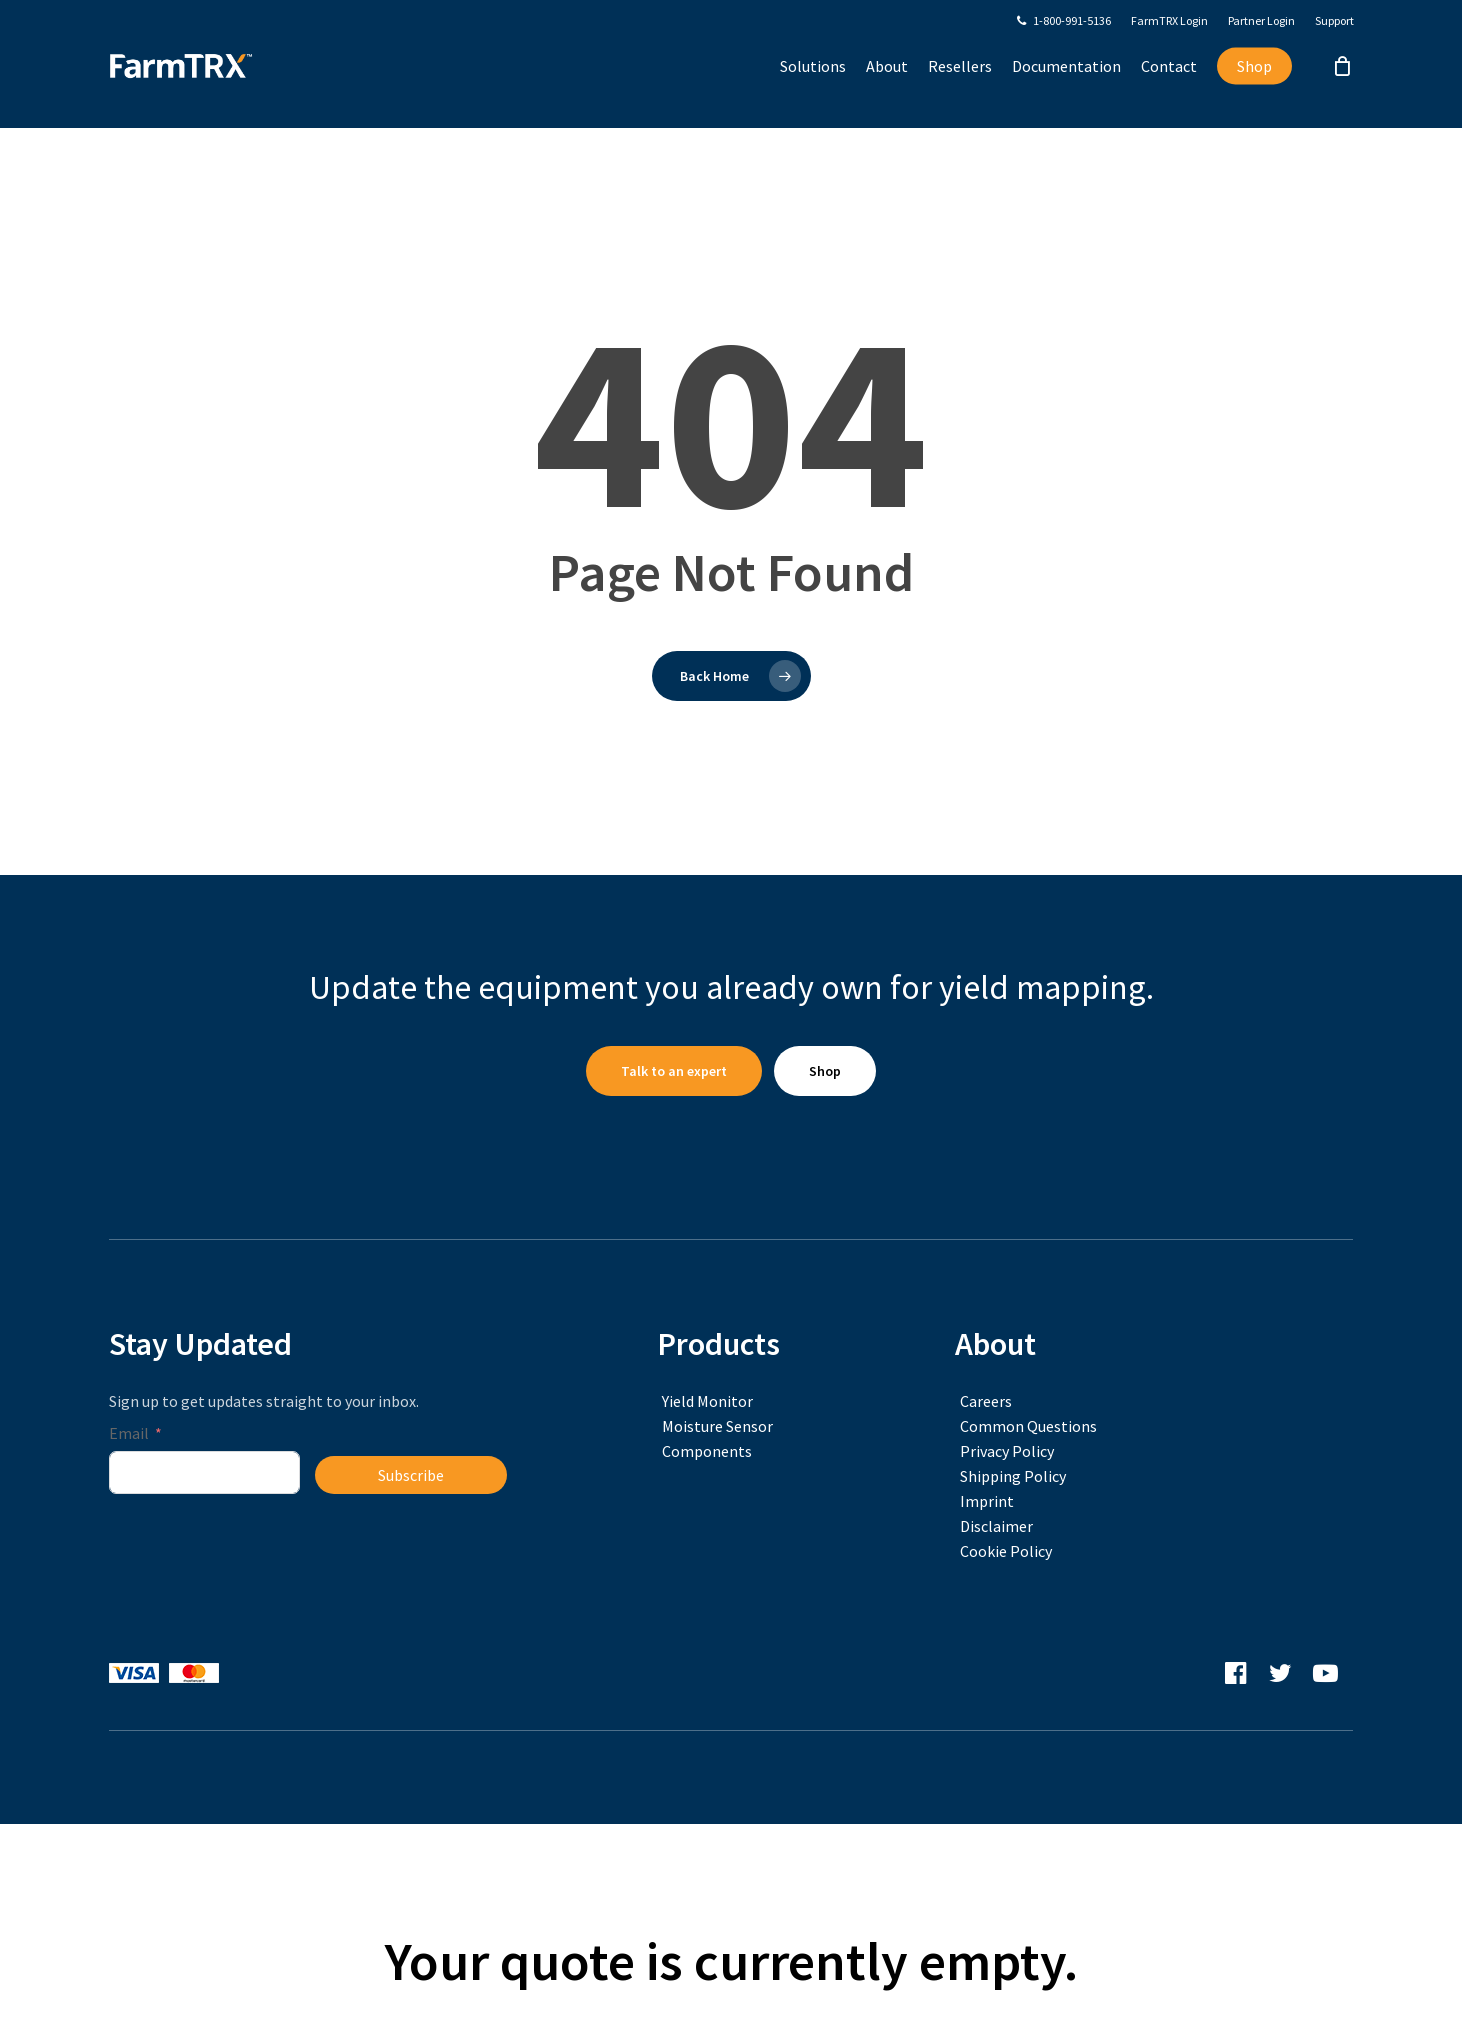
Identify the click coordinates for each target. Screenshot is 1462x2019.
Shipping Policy (1013, 1476)
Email (129, 1433)
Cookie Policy (1006, 1551)
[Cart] (1343, 85)
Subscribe (411, 1475)
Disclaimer (996, 1526)
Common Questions (1028, 1426)
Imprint (987, 1501)
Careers (986, 1401)
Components (707, 1451)
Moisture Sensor (717, 1426)
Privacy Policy (1007, 1451)
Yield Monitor (707, 1401)
